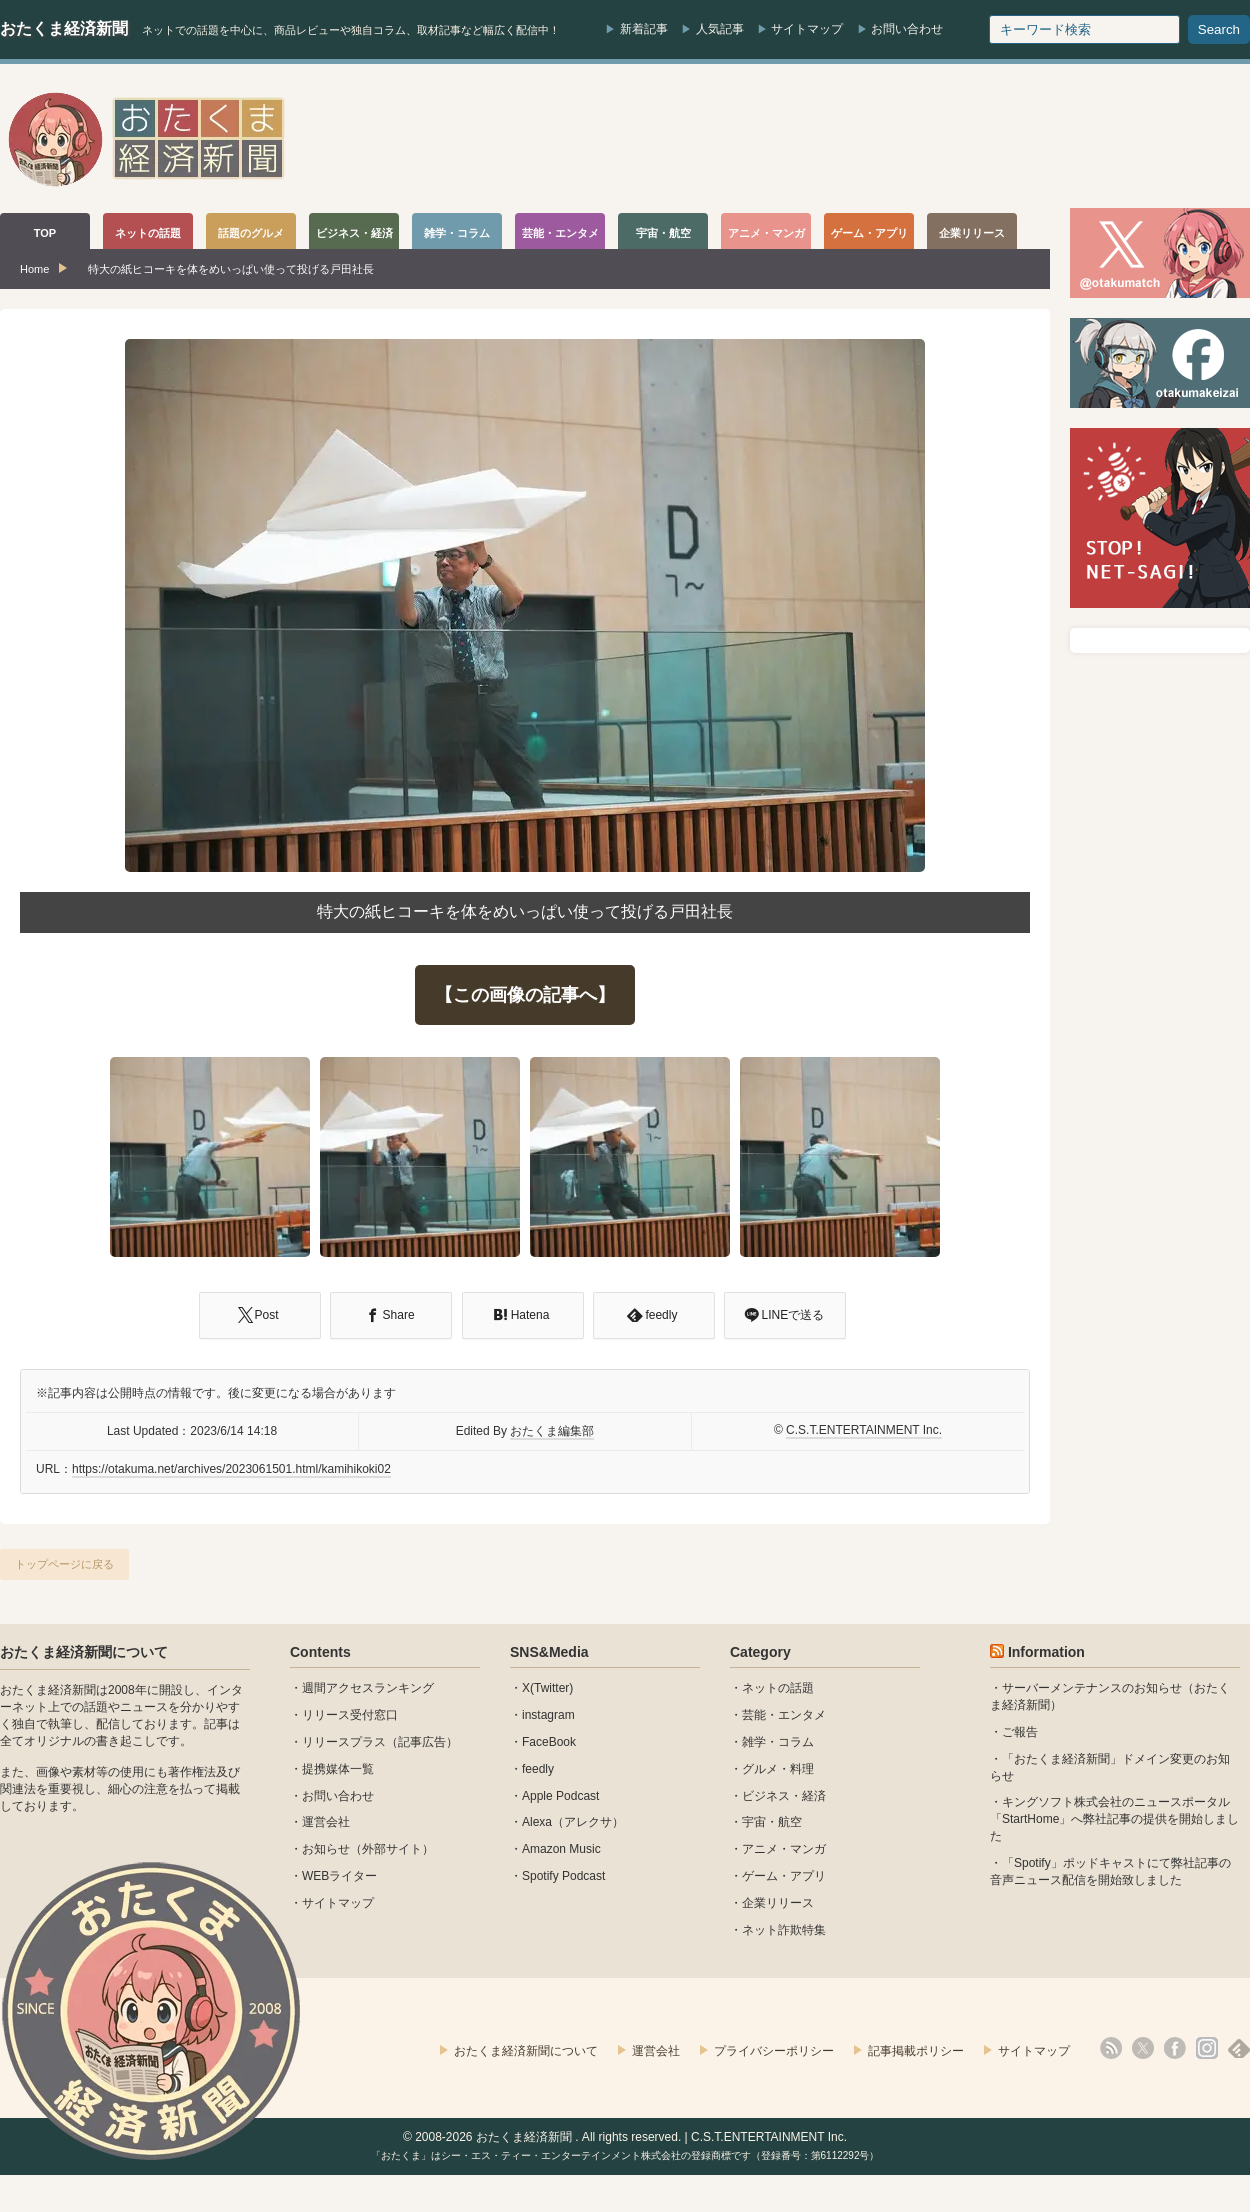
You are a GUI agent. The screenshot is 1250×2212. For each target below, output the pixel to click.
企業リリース (778, 1903)
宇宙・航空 (772, 1822)
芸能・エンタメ (784, 1715)
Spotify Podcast (563, 1876)
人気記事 (720, 29)
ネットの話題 (778, 1688)
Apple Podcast (560, 1796)
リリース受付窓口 (350, 1715)
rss (1111, 2048)
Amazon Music (561, 1849)
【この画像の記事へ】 (525, 995)
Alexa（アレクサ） (573, 1822)
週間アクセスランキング (368, 1688)
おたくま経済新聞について (84, 1652)
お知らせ (326, 1849)
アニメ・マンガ (784, 1849)
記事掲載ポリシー (916, 2051)
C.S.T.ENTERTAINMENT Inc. (864, 1430)
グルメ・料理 (778, 1769)
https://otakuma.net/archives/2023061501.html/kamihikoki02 (231, 1469)
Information (1046, 1652)
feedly (538, 1769)
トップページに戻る (64, 1564)
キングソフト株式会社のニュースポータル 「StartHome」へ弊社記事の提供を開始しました (1114, 1819)
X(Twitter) (547, 1688)
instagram (548, 1715)
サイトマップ (807, 29)
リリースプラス (344, 1742)
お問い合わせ (907, 29)
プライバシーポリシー (774, 2051)
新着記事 (644, 29)
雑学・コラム (778, 1742)
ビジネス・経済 (784, 1796)
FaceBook (549, 1742)
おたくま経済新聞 (64, 28)
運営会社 (326, 1822)
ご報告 (1020, 1732)
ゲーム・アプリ (784, 1876)
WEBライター (339, 1876)
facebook (1175, 2048)
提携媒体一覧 (338, 1769)
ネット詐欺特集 (784, 1930)
